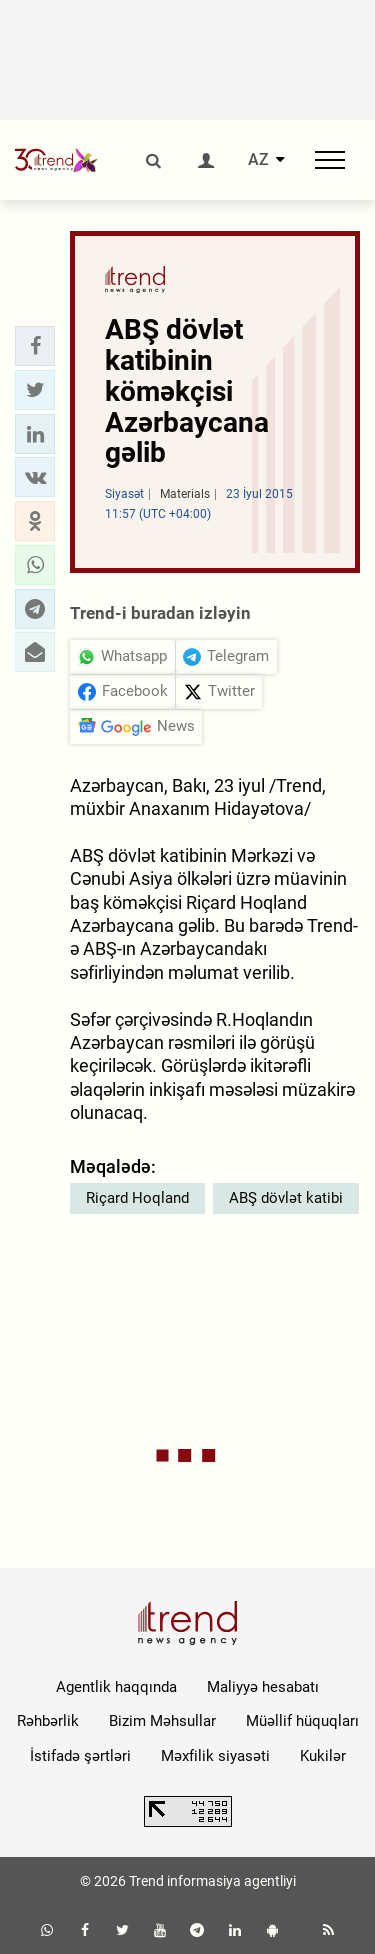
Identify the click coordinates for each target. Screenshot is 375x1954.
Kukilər (323, 1756)
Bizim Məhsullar (162, 1721)
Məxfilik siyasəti (215, 1756)
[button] (35, 346)
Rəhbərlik (48, 1721)
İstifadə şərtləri (80, 1756)
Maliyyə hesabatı (263, 1687)
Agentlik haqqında (116, 1687)
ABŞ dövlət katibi (286, 1198)
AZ (258, 160)
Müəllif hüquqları (302, 1721)
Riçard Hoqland (137, 1198)
